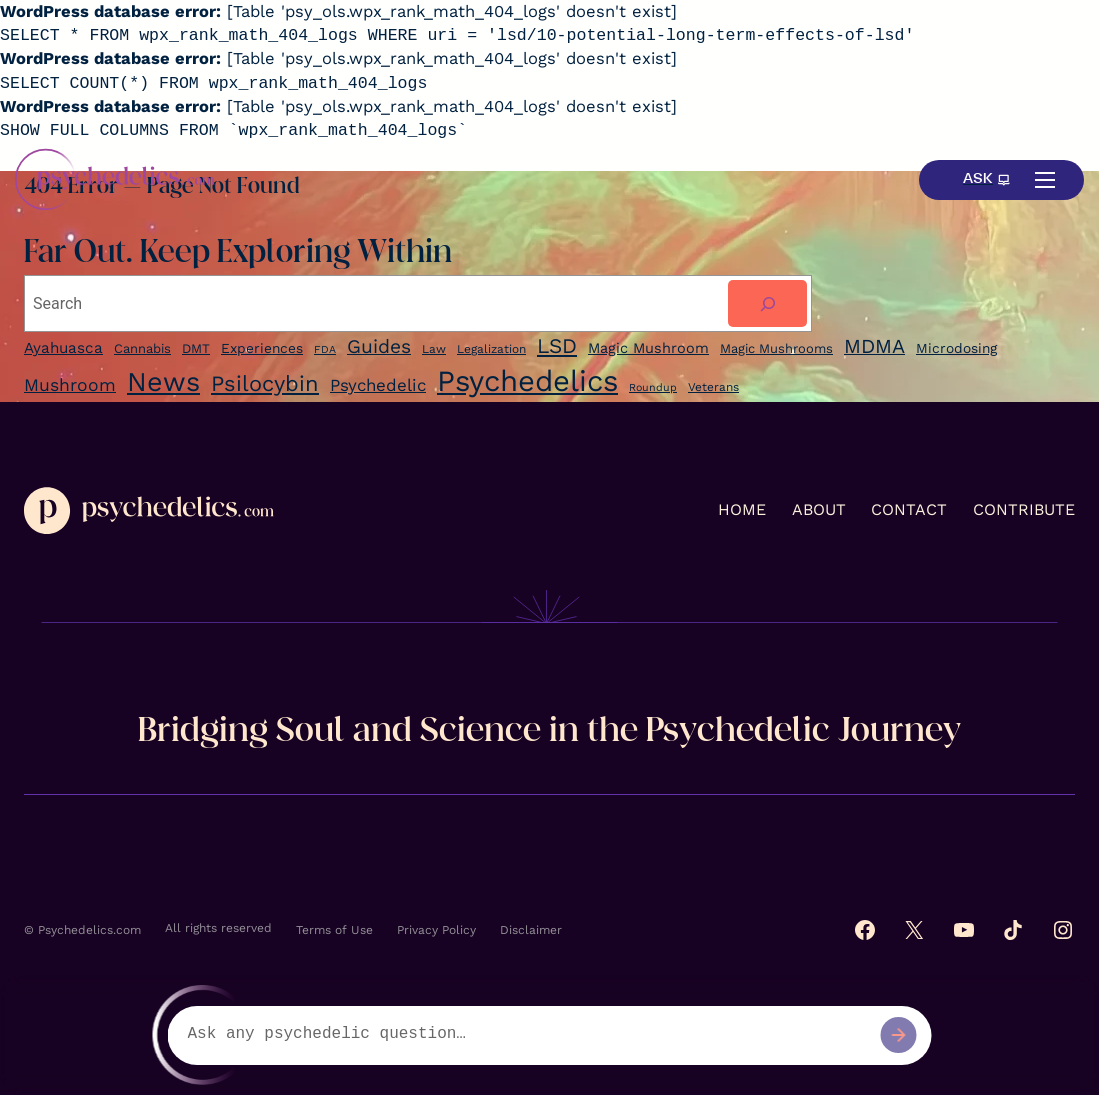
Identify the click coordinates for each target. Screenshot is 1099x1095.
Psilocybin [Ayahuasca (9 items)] (265, 383)
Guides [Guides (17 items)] (379, 346)
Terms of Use (334, 930)
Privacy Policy (436, 930)
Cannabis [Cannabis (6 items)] (142, 348)
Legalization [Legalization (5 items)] (491, 349)
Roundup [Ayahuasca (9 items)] (653, 387)
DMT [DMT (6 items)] (196, 348)
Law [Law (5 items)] (434, 349)
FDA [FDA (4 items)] (325, 349)
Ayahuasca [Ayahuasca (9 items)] (63, 348)
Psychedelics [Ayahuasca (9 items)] (527, 381)
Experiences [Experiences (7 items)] (262, 348)
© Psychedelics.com (82, 930)
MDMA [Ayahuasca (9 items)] (874, 346)
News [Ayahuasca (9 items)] (163, 382)
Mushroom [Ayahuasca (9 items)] (70, 385)
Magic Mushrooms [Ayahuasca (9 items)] (776, 348)
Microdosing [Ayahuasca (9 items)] (956, 348)
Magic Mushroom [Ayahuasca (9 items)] (648, 348)
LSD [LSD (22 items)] (557, 346)
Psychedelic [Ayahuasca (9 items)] (378, 385)
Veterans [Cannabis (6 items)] (713, 387)
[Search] (767, 303)
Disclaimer (531, 930)
